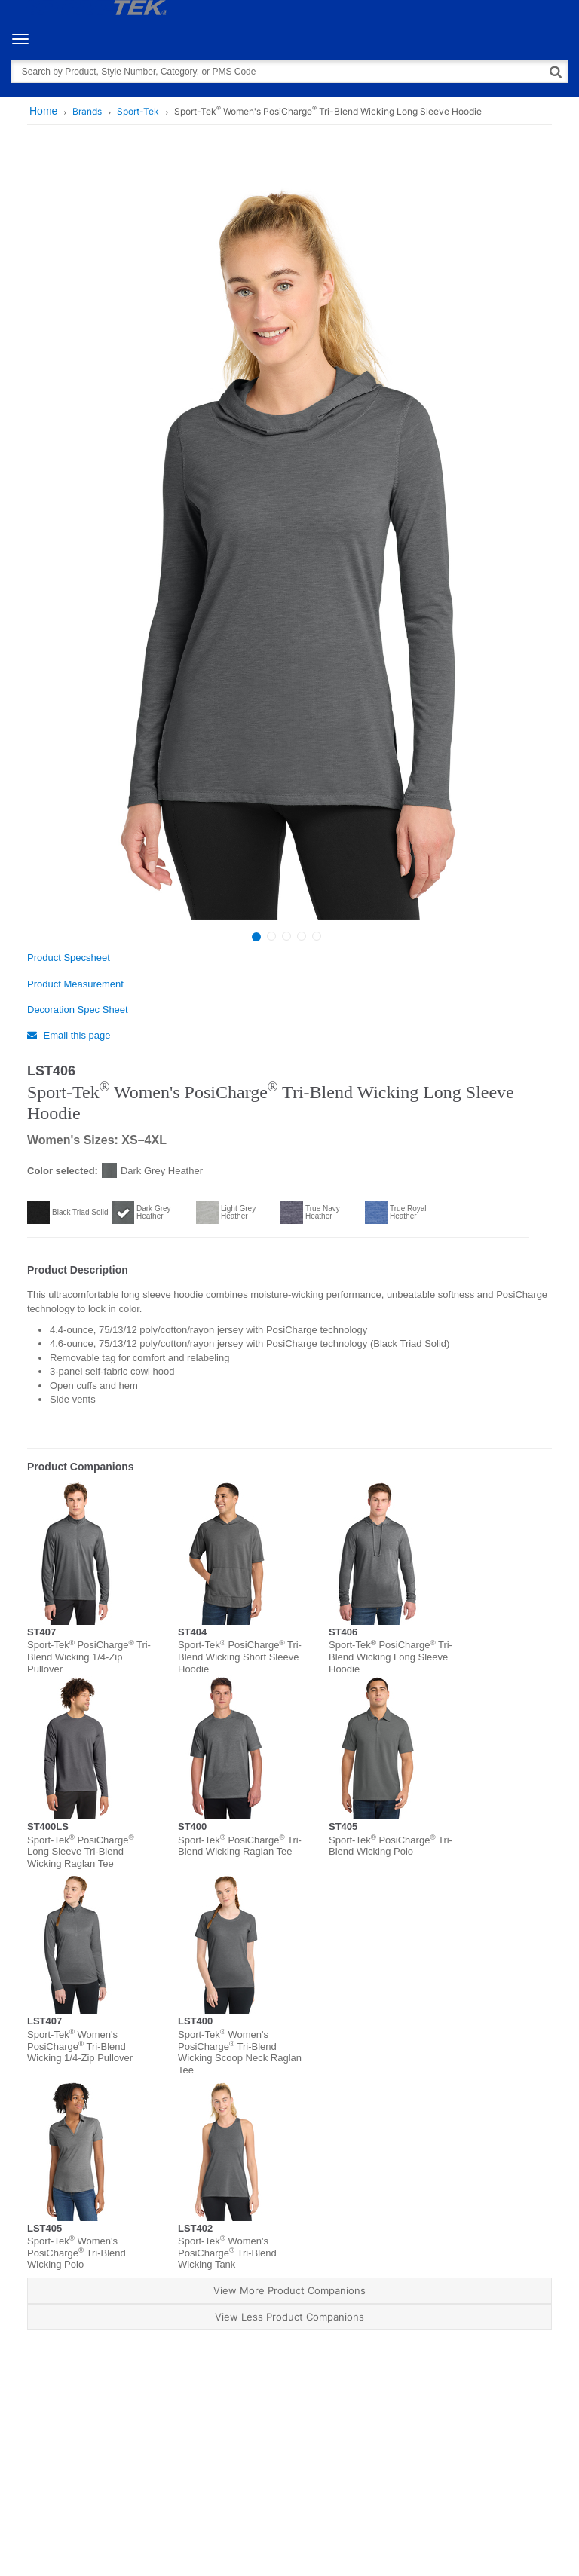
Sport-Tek (138, 111)
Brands (87, 111)
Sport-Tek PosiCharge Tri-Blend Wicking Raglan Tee (240, 1846)
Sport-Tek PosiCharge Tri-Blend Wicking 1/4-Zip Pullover (89, 1656)
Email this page (69, 1035)
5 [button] (316, 936)
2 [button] (271, 936)
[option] (287, 539)
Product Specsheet (68, 957)
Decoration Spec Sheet (77, 1009)
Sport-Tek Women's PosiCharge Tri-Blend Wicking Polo (76, 2252)
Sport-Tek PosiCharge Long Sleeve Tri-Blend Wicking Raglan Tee (80, 1851)
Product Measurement (75, 984)
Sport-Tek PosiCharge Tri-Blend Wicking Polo (390, 1846)
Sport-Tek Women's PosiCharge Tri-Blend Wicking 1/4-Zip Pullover (80, 2046)
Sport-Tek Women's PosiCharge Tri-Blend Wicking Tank (227, 2252)
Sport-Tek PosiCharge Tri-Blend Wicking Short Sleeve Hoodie (240, 1656)
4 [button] (301, 936)
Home (43, 111)
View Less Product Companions (289, 2317)
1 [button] (256, 936)
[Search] (555, 71)
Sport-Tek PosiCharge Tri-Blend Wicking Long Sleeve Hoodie (390, 1656)
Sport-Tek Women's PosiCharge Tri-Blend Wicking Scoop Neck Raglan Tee (240, 2052)
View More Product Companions (289, 2290)
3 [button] (286, 936)
